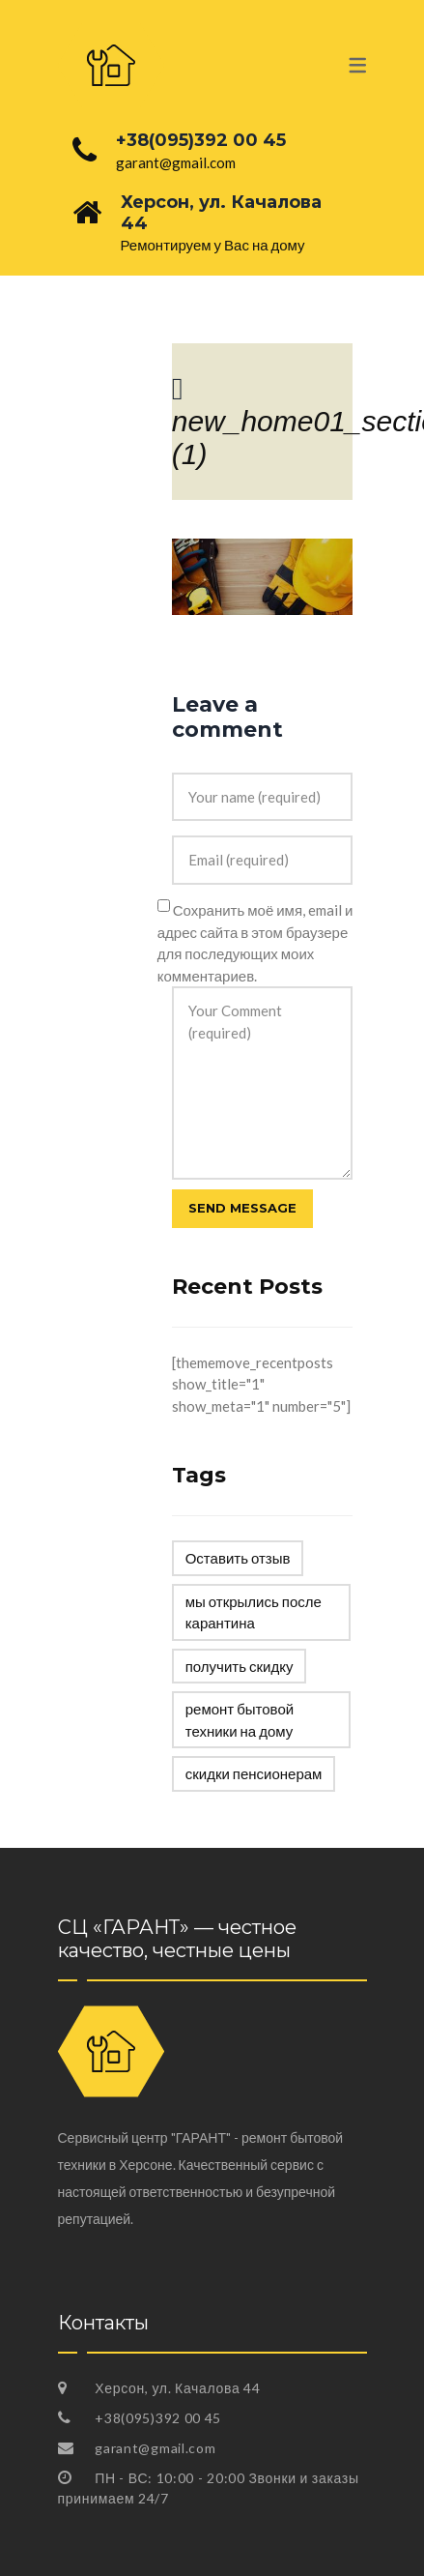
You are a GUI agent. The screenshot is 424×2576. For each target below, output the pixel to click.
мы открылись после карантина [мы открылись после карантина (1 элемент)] (253, 1612)
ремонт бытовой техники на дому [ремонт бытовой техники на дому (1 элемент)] (239, 1720)
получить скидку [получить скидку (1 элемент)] (239, 1666)
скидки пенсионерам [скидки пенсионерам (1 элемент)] (254, 1773)
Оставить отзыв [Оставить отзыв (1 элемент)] (238, 1557)
